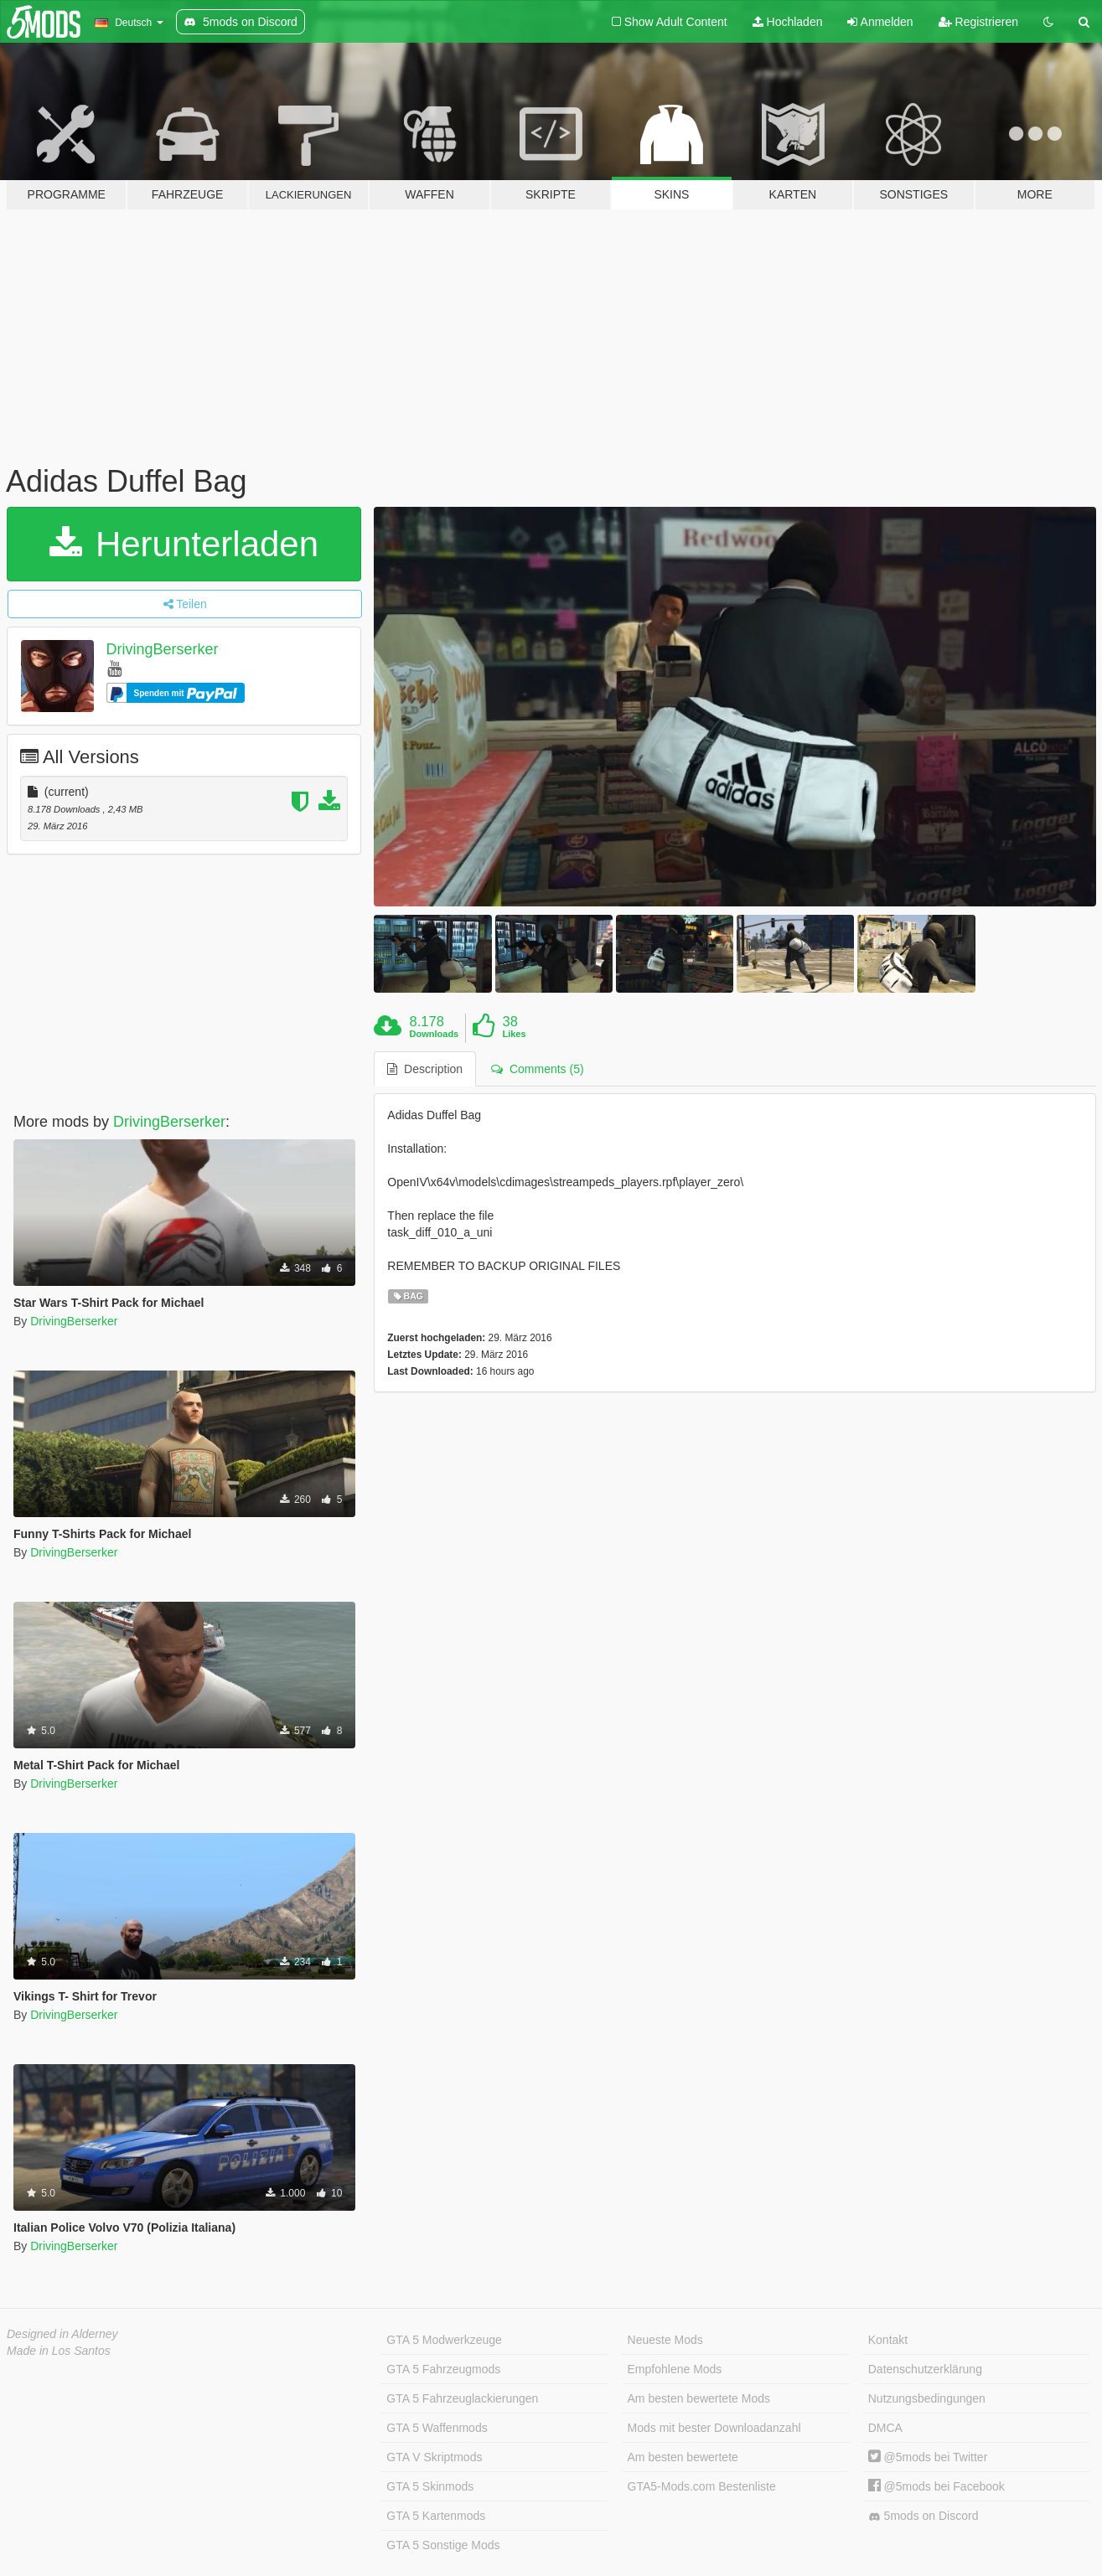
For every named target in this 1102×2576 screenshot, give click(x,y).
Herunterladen (183, 544)
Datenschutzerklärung (925, 2369)
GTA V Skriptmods (434, 2457)
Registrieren (978, 21)
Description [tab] (425, 1069)
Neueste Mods (665, 2339)
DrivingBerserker (162, 649)
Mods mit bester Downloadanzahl (714, 2427)
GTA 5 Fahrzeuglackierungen (462, 2398)
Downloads (434, 1034)
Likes (513, 1034)
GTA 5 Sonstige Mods (442, 2545)
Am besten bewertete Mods (699, 2398)
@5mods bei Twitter (928, 2457)
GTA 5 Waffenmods (436, 2427)
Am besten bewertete (683, 2457)
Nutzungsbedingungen (927, 2398)
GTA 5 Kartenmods (435, 2515)
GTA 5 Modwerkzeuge (443, 2339)
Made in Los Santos (59, 2350)
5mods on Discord (923, 2516)
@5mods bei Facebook (936, 2486)
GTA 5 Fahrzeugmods (443, 2369)
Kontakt (888, 2339)
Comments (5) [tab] (537, 1069)
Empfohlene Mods (675, 2369)
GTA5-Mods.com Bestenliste (702, 2486)
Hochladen (788, 21)
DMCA (885, 2427)
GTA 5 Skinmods (429, 2486)
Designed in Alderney (62, 2334)
